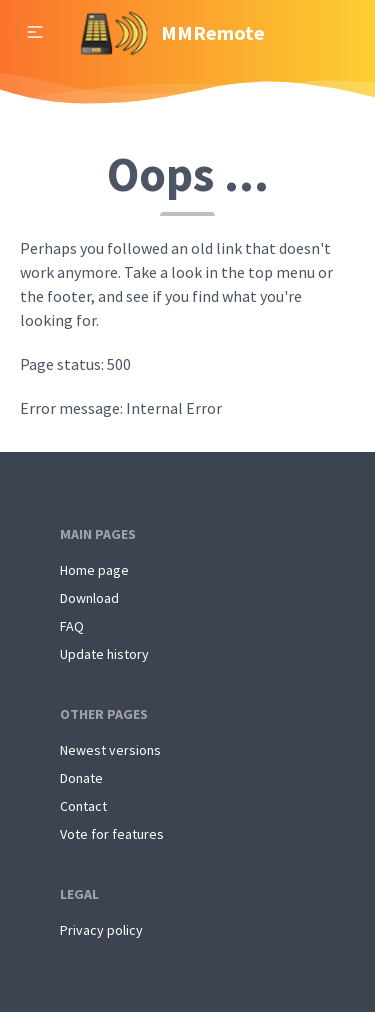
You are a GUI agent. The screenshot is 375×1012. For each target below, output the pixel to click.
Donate (81, 778)
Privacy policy (101, 930)
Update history (104, 654)
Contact (83, 806)
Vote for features (112, 834)
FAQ (72, 626)
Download (89, 598)
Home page (94, 570)
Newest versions (110, 750)
